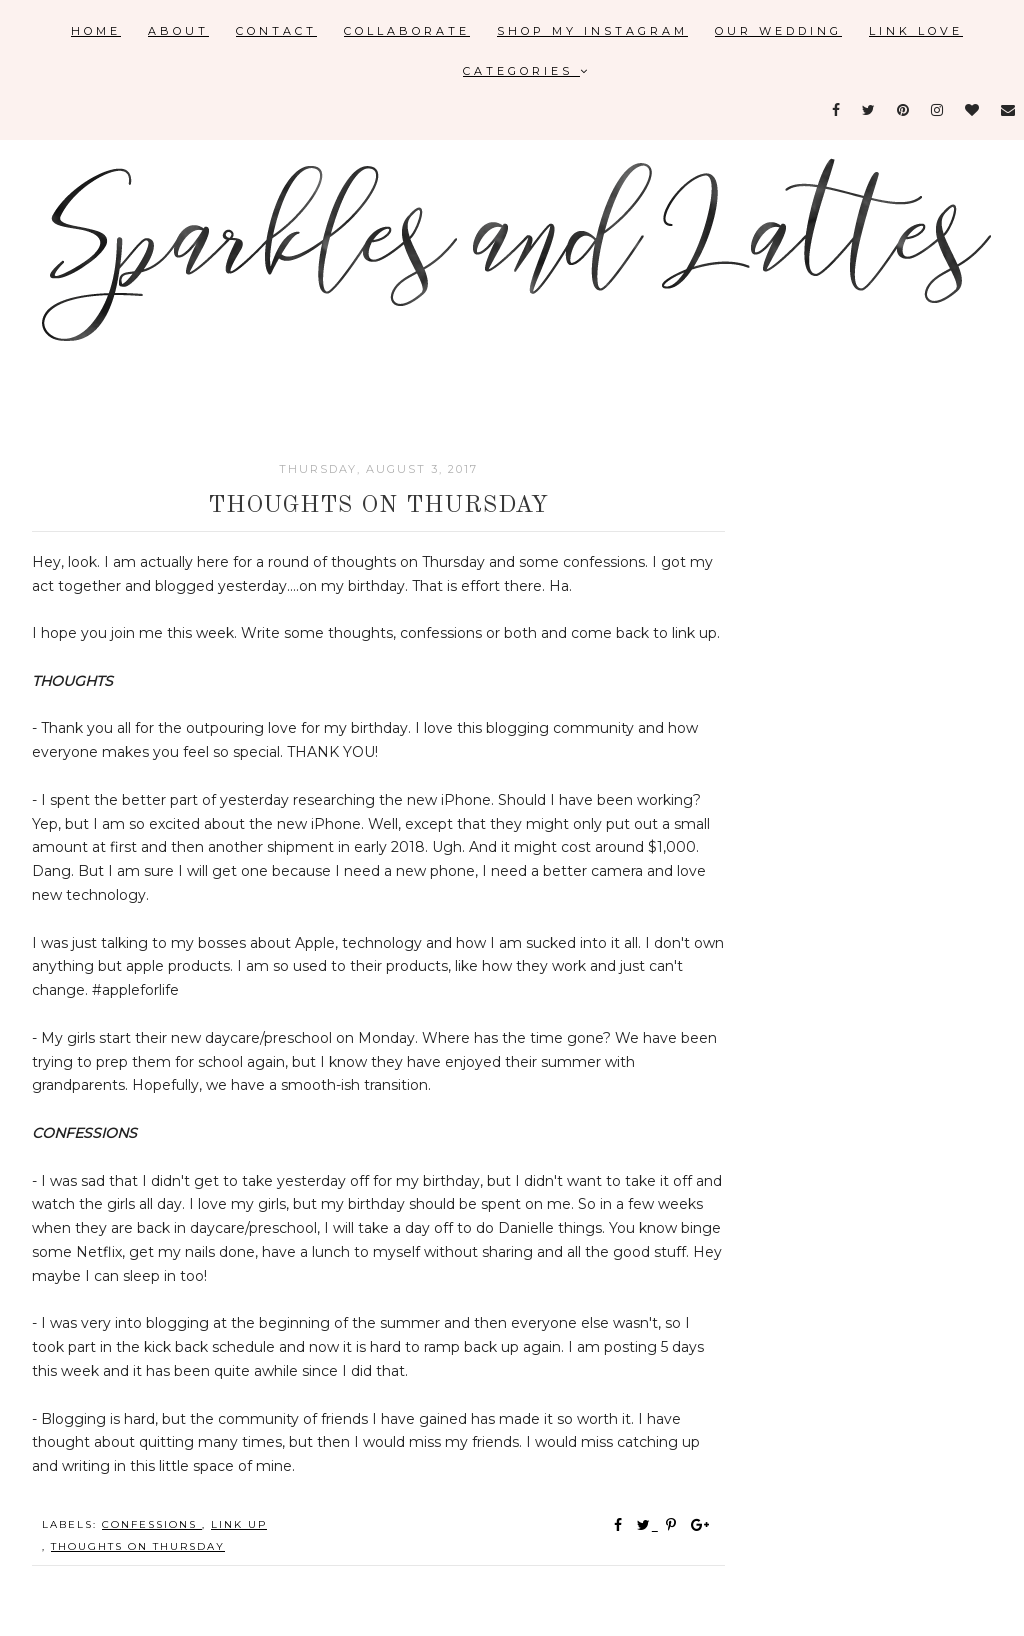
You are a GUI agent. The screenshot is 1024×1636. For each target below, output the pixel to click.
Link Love (916, 31)
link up (239, 1524)
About (178, 31)
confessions (152, 1524)
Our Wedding (778, 31)
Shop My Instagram (592, 31)
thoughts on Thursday (138, 1546)
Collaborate (407, 31)
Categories (527, 71)
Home (96, 31)
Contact (276, 31)
